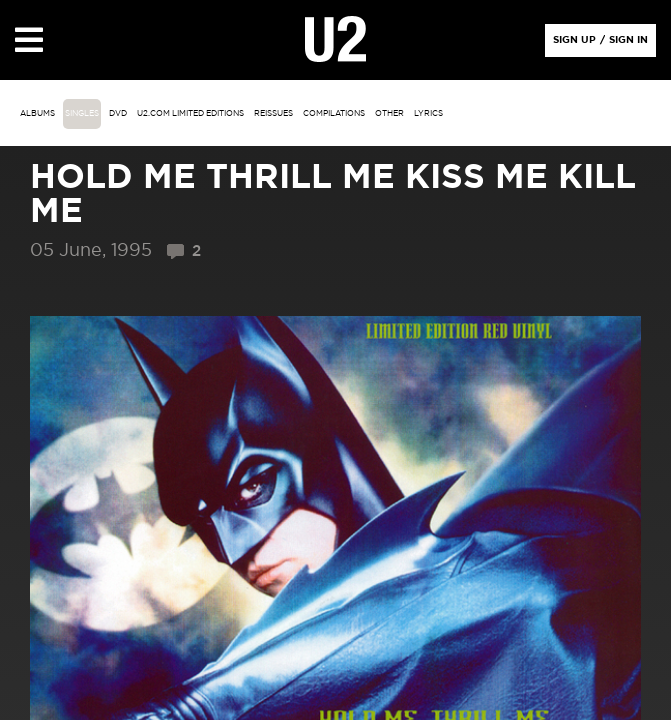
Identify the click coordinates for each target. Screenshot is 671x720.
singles (82, 114)
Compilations (334, 114)
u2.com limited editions (190, 114)
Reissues (273, 114)
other (389, 114)
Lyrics (428, 114)
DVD (118, 114)
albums (37, 114)
